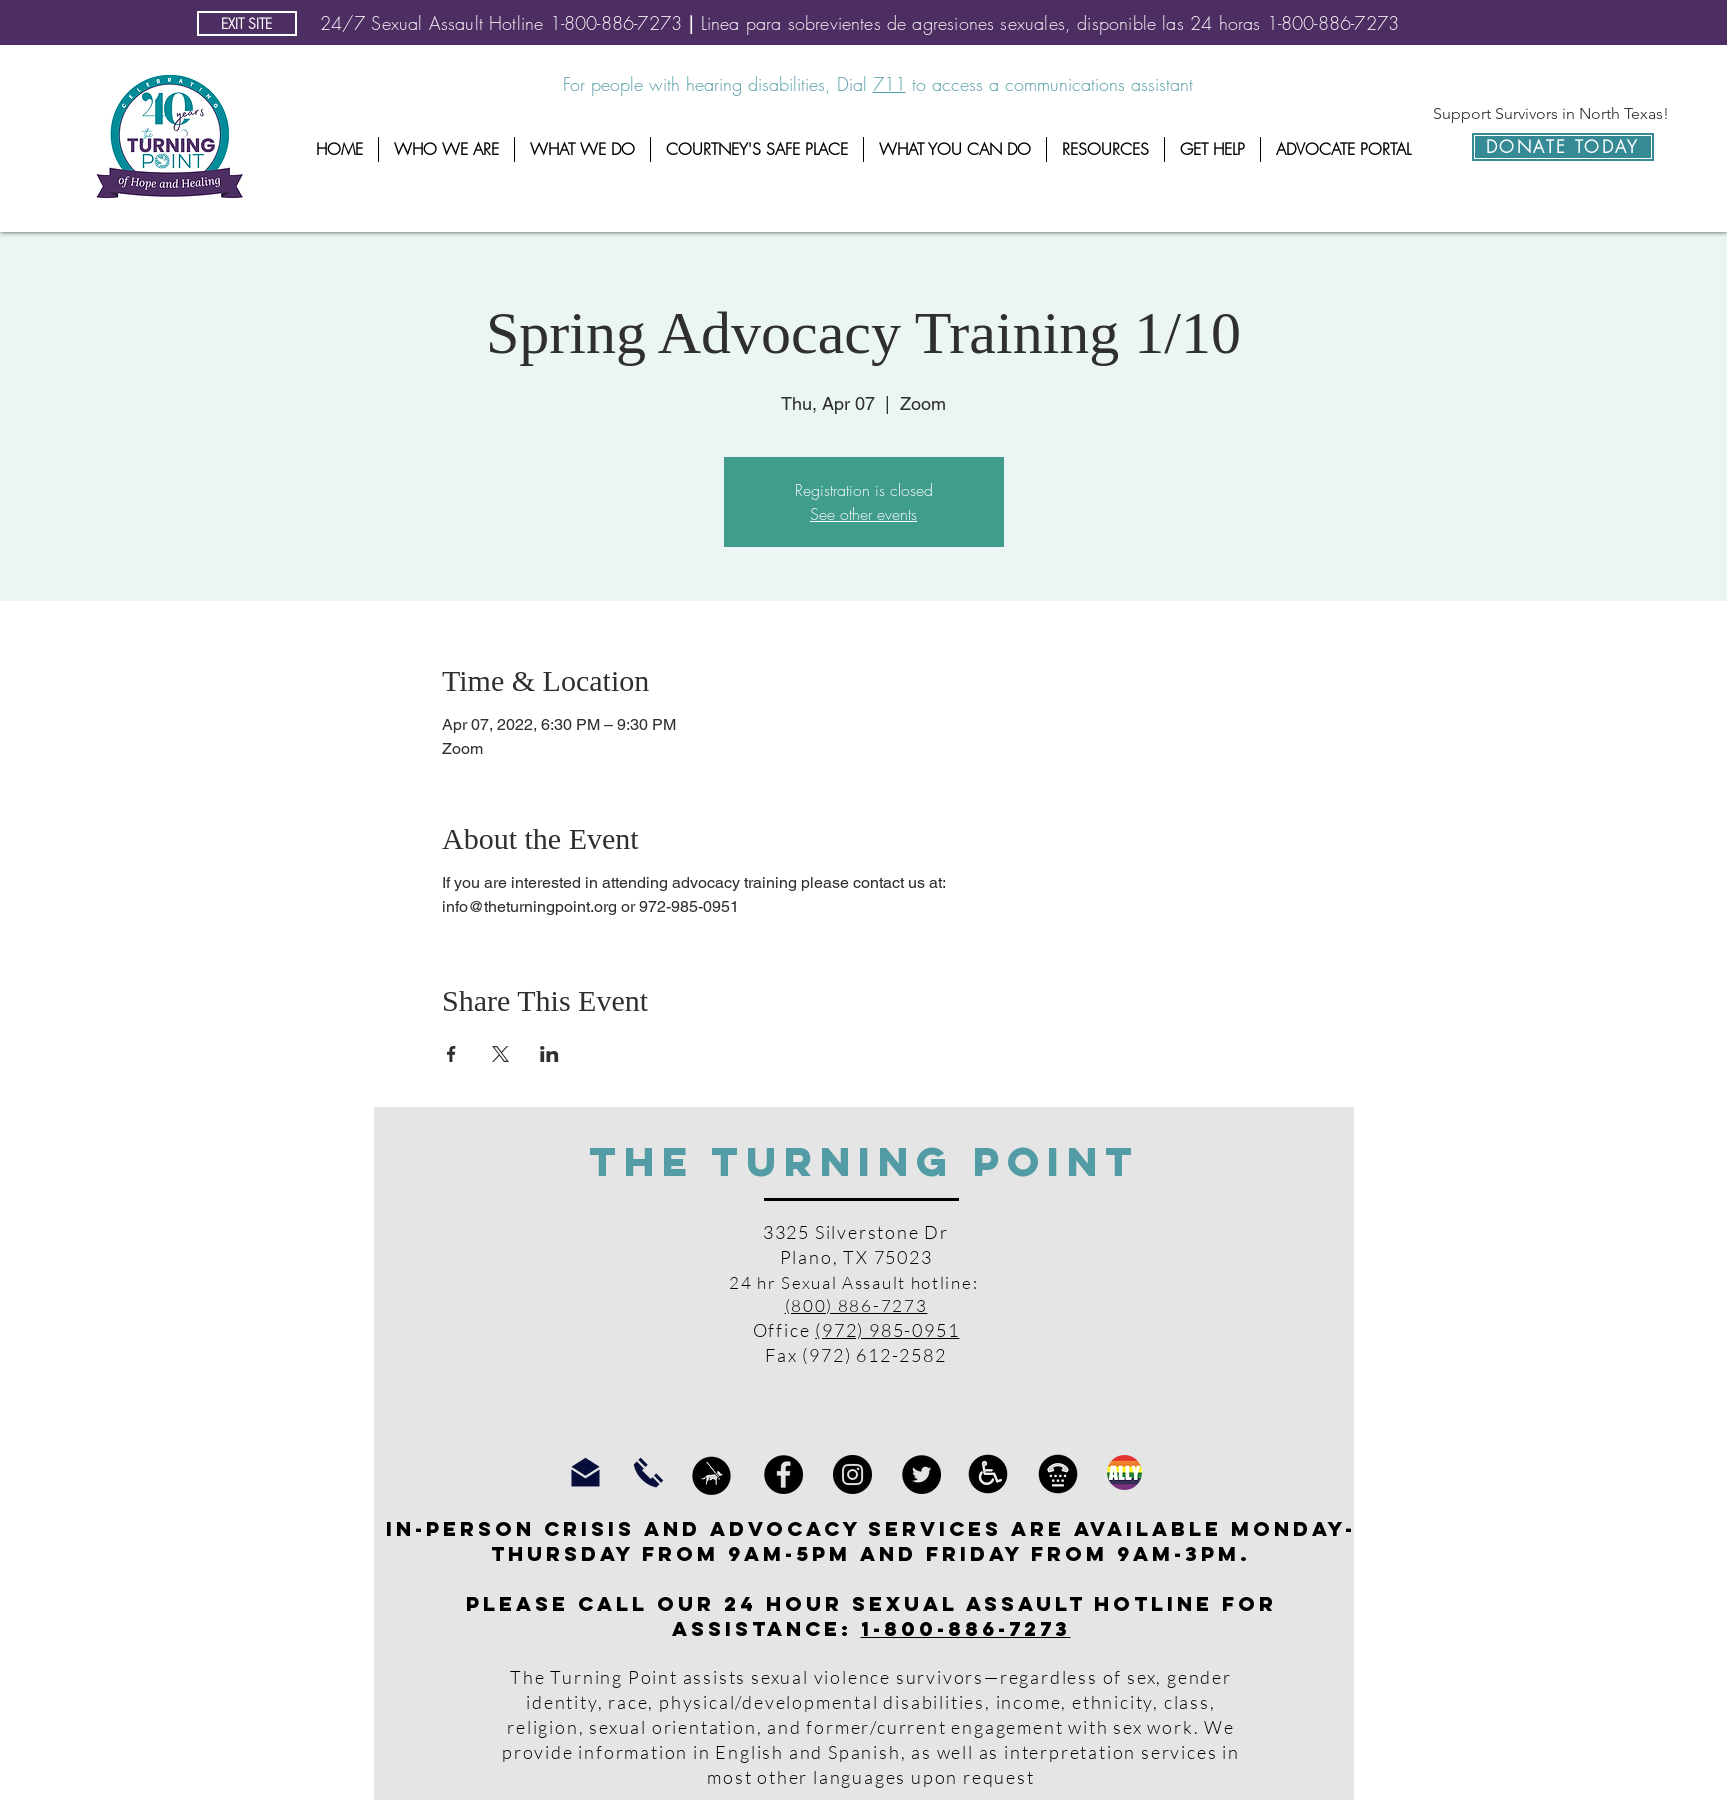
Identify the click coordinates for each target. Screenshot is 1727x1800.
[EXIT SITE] (247, 23)
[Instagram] (852, 1474)
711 (889, 84)
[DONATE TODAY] (1563, 147)
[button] (446, 149)
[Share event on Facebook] (451, 1054)
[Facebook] (783, 1474)
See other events (863, 514)
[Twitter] (921, 1474)
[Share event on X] (500, 1054)
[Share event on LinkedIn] (549, 1054)
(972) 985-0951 (887, 1330)
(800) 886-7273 (856, 1305)
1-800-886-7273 (966, 1628)
